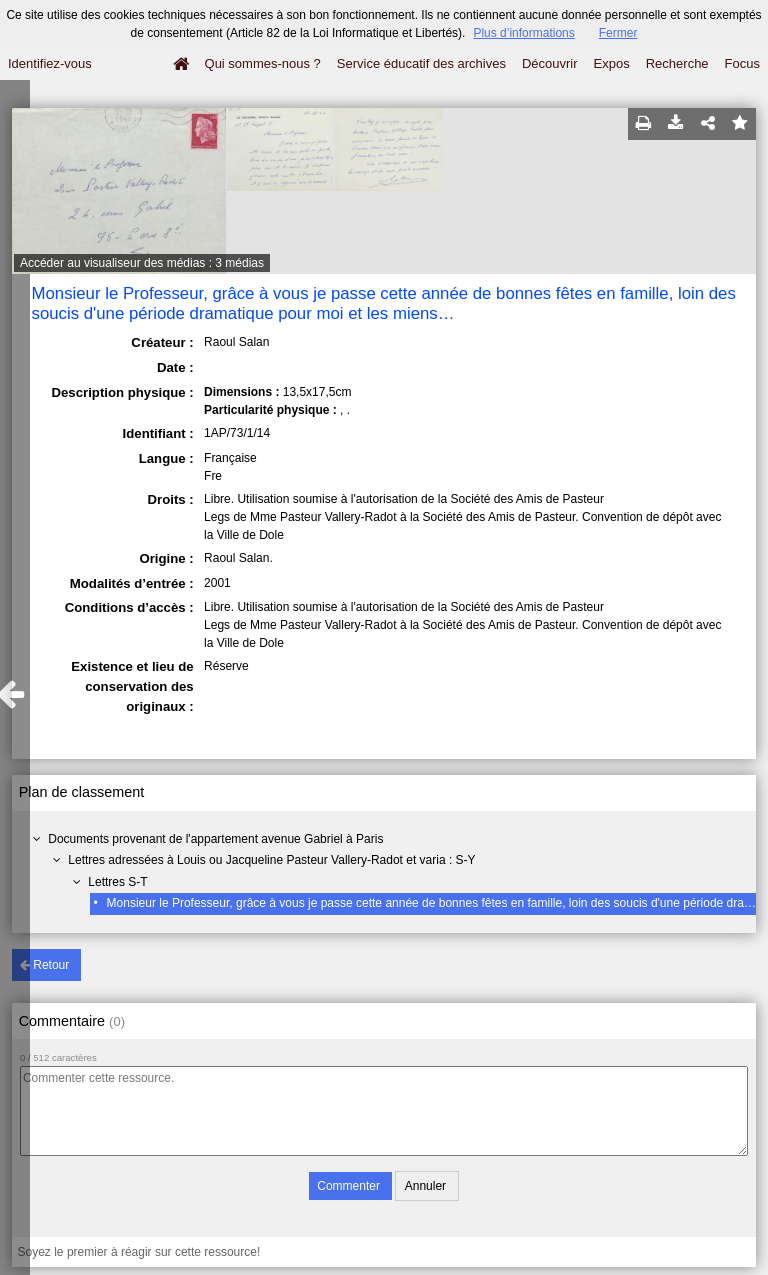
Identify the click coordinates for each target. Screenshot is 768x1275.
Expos (612, 63)
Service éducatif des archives (421, 63)
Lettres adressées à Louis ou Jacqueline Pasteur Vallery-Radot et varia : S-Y (271, 860)
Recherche (677, 63)
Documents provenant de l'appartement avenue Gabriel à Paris (215, 839)
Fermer (618, 33)
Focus (742, 63)
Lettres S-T (117, 882)
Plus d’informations (523, 33)
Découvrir (550, 63)
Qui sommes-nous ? (263, 63)
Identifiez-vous (50, 63)
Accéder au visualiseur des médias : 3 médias (142, 263)
